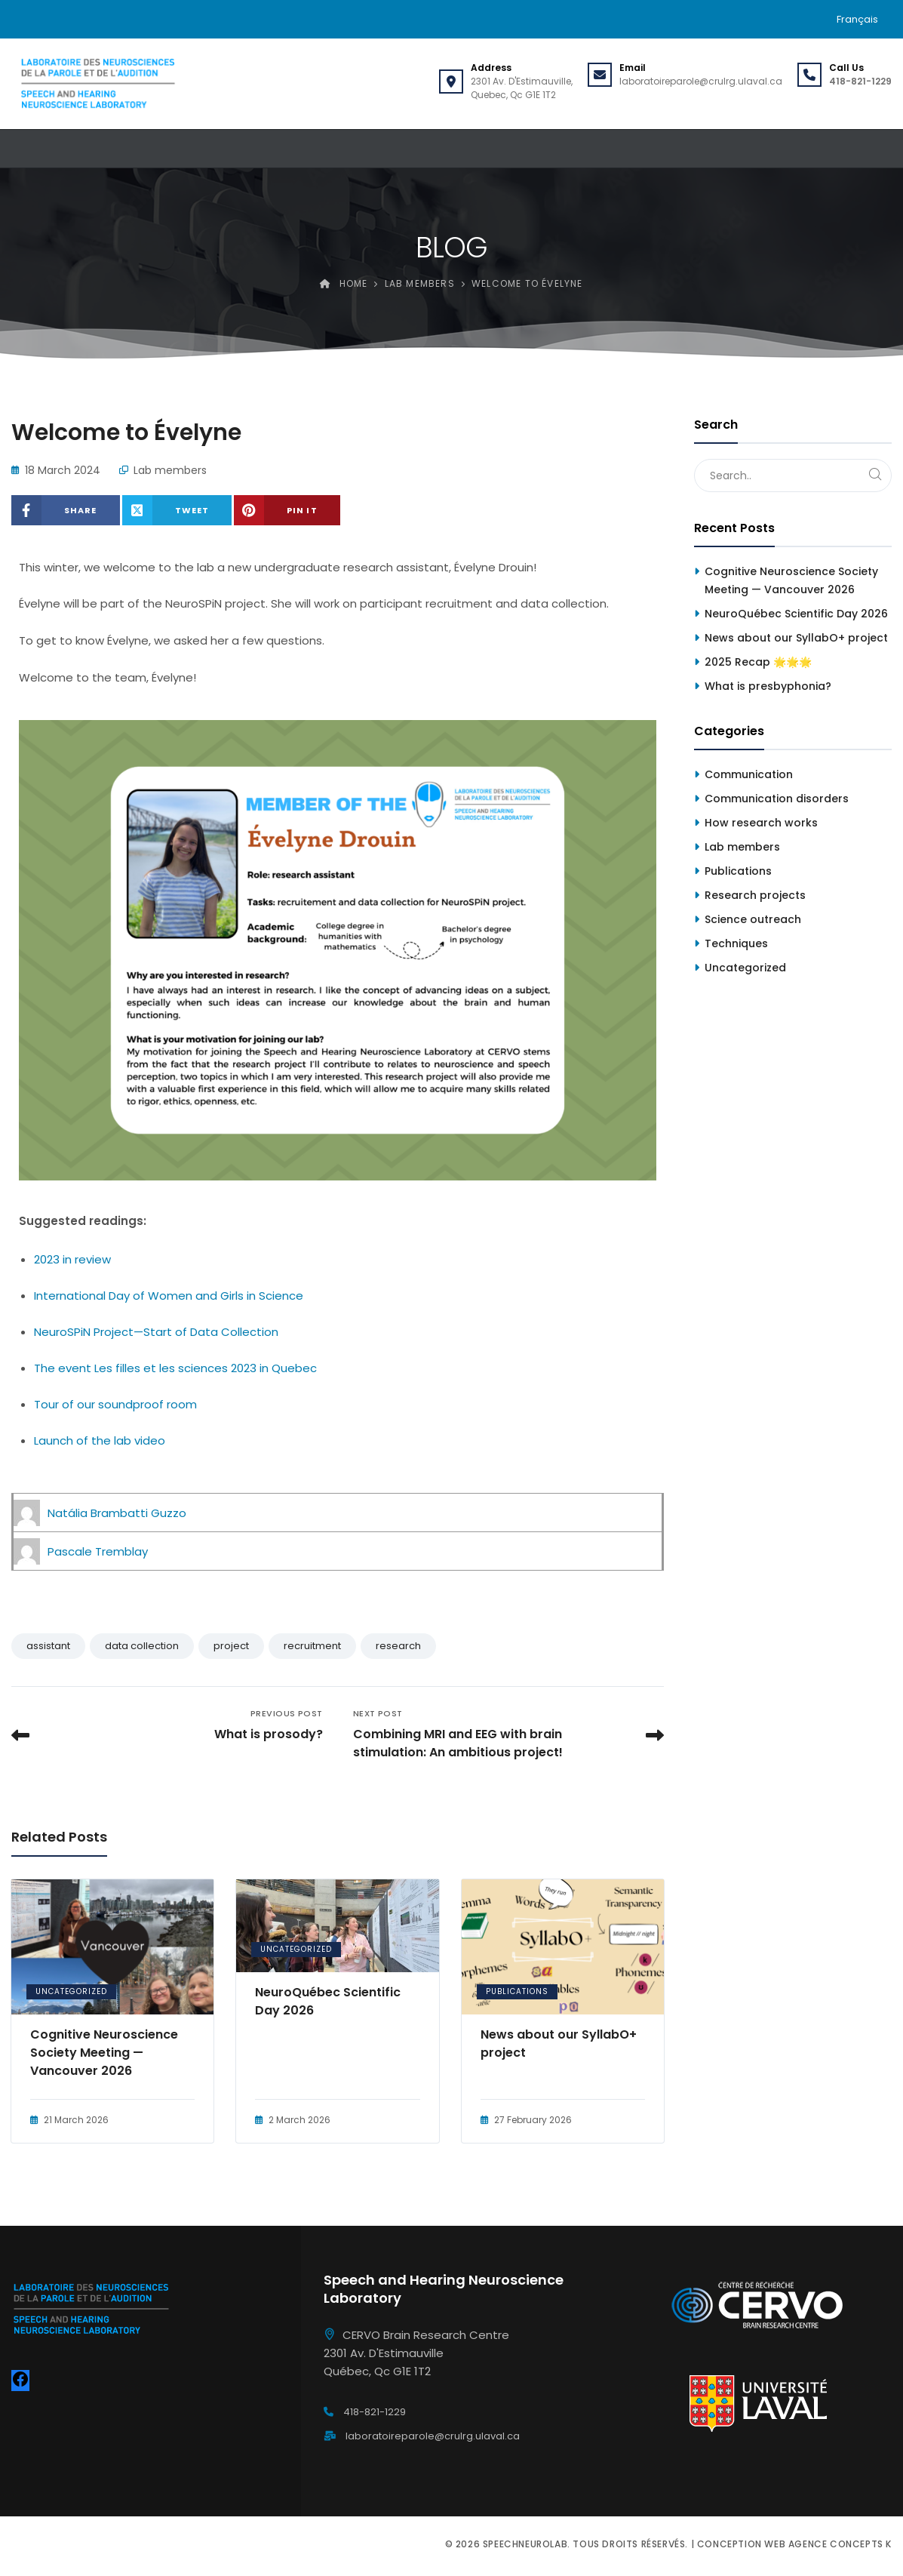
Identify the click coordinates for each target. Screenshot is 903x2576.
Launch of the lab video (99, 1440)
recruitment (312, 1646)
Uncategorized (71, 1991)
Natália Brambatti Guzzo (117, 1513)
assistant (48, 1646)
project (231, 1646)
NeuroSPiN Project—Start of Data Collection (156, 1332)
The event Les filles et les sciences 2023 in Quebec (175, 1368)
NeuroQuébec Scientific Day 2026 (328, 2001)
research (398, 1646)
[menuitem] (857, 19)
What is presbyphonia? (768, 686)
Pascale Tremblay (98, 1551)
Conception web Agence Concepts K (794, 2544)
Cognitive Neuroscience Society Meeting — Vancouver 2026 (104, 2052)
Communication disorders (777, 798)
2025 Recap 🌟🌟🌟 (758, 661)
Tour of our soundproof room (115, 1404)
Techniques (736, 943)
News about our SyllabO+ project (559, 2043)
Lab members (170, 470)
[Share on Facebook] (65, 510)
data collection (142, 1646)
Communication (749, 774)
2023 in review (72, 1259)
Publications (517, 1991)
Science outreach (753, 919)
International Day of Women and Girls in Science (168, 1295)
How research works (761, 822)
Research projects (755, 895)
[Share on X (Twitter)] (177, 510)
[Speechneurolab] (97, 84)
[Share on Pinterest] (287, 510)
